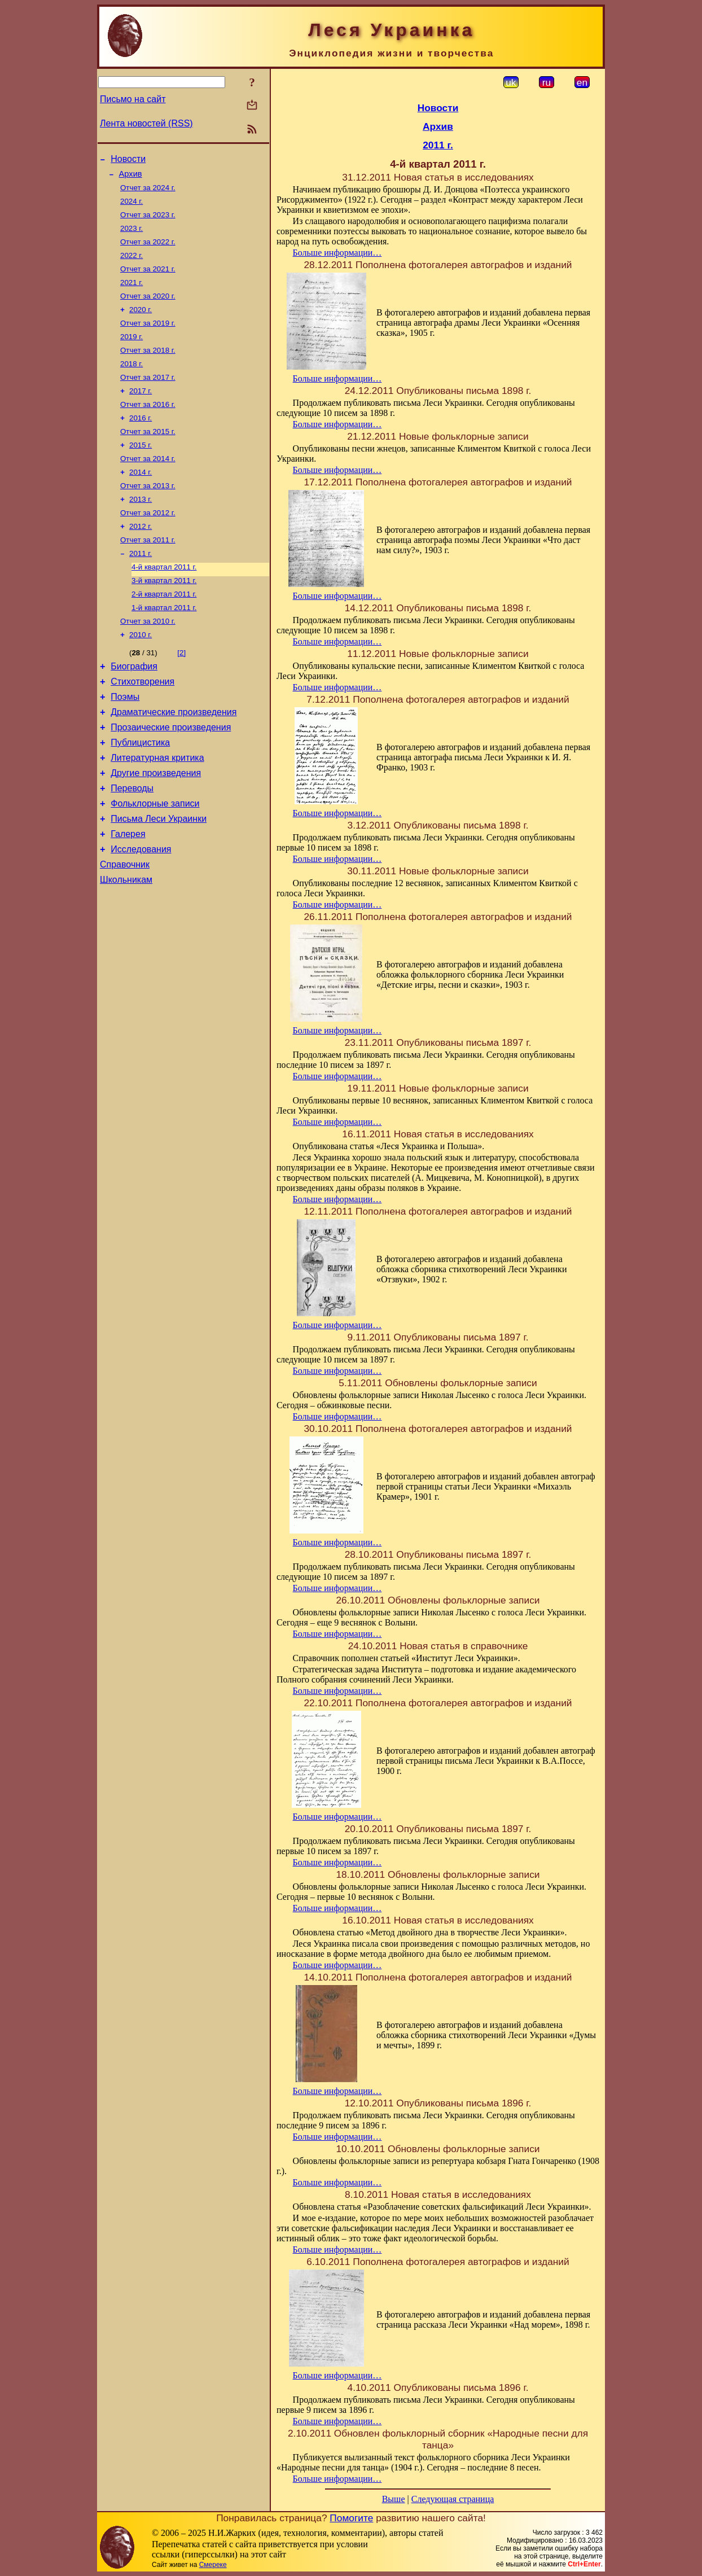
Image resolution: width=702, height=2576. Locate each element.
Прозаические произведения (171, 777)
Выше (393, 2499)
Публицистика (140, 794)
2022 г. (131, 265)
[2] (181, 694)
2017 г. (140, 412)
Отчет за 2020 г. (148, 309)
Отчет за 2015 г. (148, 456)
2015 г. (140, 471)
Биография (134, 710)
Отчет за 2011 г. (148, 573)
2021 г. (131, 295)
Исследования (141, 913)
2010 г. (140, 676)
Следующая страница (452, 2499)
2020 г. (140, 324)
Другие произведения (156, 828)
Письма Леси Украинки (159, 879)
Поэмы (125, 743)
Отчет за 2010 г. (148, 662)
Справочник (125, 930)
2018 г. (131, 383)
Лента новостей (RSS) (146, 123)
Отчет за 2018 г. (148, 368)
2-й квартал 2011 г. (163, 632)
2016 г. (140, 441)
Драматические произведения (173, 760)
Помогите (351, 2518)
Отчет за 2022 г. (148, 251)
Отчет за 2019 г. (148, 339)
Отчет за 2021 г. (148, 280)
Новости (128, 160)
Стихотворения (142, 726)
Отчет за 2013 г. (148, 515)
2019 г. (131, 353)
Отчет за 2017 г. (148, 397)
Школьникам (126, 947)
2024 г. (131, 207)
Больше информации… (337, 252)
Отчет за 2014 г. (148, 485)
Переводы (132, 845)
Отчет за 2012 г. (148, 544)
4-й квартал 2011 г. (163, 603)
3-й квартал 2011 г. (163, 618)
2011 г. (140, 588)
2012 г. (140, 559)
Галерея (128, 896)
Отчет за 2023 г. (148, 221)
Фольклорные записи (155, 862)
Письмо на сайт (132, 99)
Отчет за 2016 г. (148, 427)
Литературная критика (157, 811)
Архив (130, 177)
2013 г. (140, 529)
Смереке (213, 2565)
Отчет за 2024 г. (148, 192)
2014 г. (140, 500)
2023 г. (131, 236)
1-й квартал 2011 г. (163, 647)
